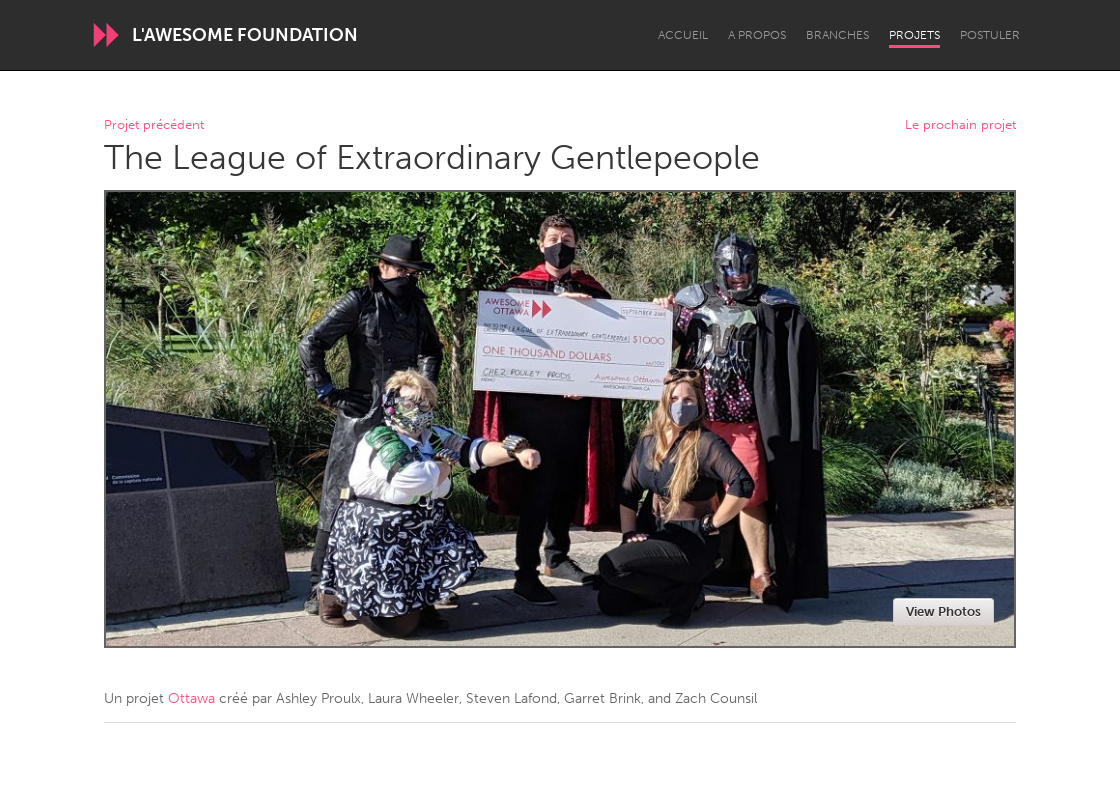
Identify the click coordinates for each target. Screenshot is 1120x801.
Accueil (683, 35)
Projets (914, 35)
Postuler (990, 35)
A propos (757, 35)
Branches (837, 35)
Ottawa (191, 698)
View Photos (943, 611)
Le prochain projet (960, 125)
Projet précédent (154, 125)
